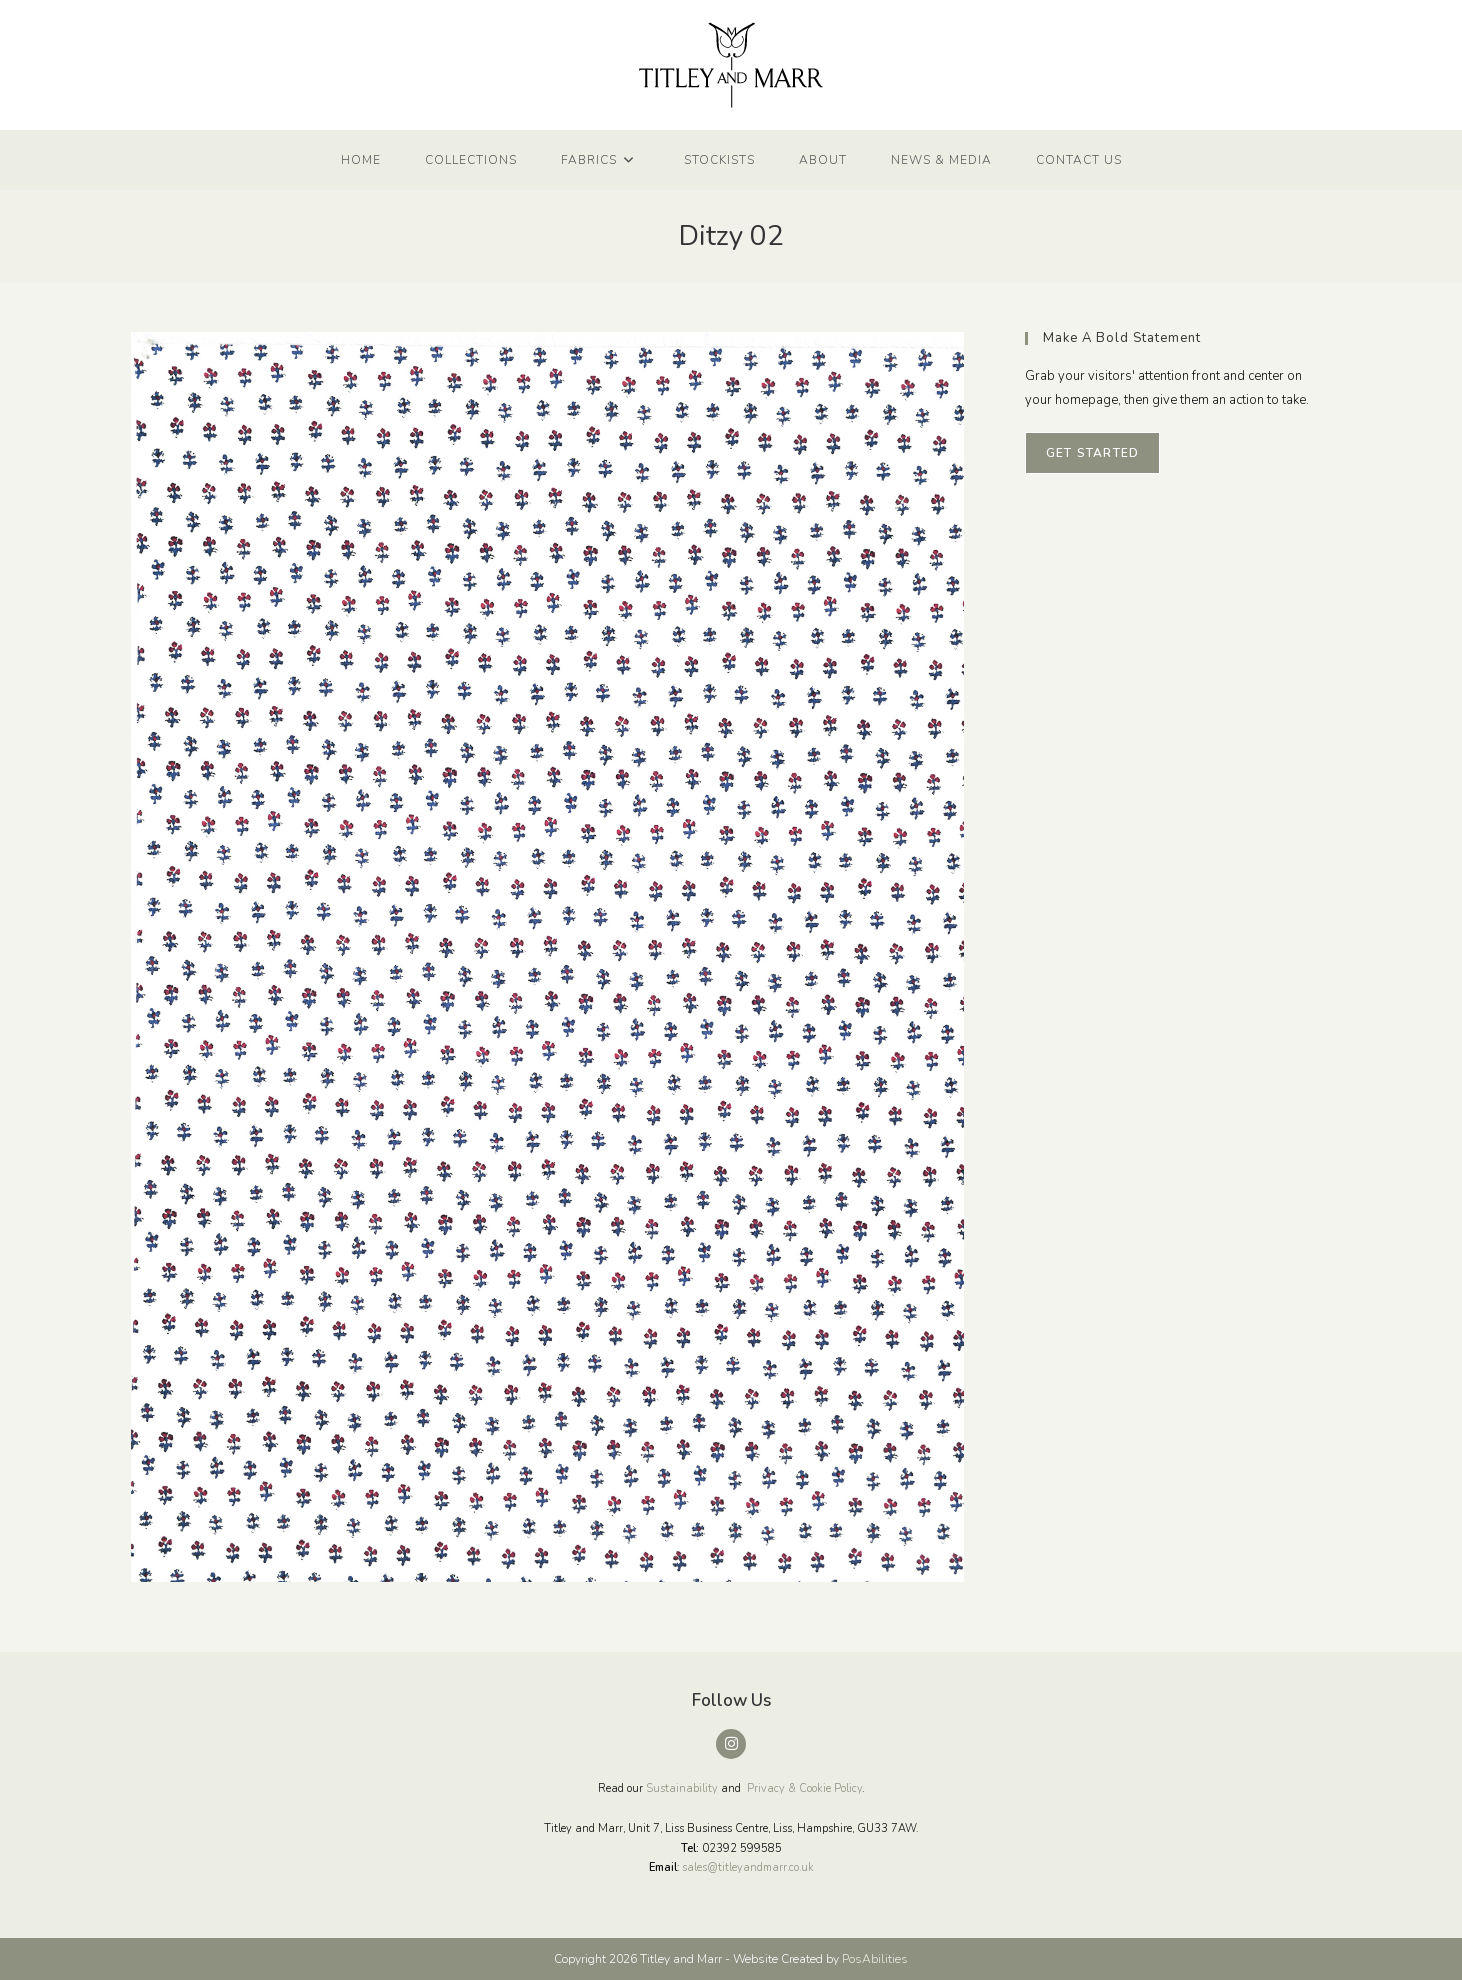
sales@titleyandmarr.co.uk (748, 1867)
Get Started (1092, 453)
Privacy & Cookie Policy (804, 1788)
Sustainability (682, 1788)
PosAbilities (875, 1959)
